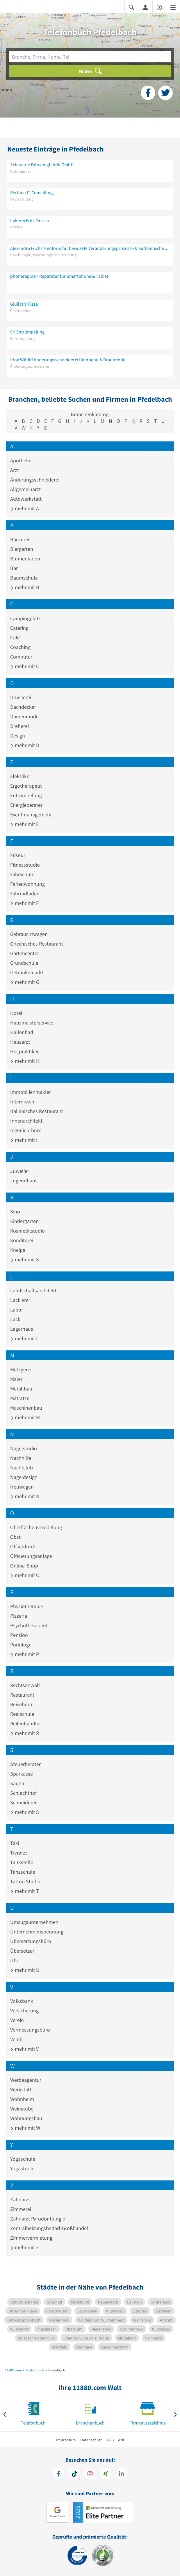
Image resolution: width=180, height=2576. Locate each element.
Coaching (20, 647)
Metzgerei (20, 1369)
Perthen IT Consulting (31, 192)
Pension (19, 1635)
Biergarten (21, 549)
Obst (15, 1537)
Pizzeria (18, 1615)
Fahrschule (22, 874)
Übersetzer (22, 1950)
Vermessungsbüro (30, 2029)
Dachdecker (23, 706)
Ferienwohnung (27, 884)
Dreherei (19, 726)
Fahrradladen (25, 893)
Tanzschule (22, 1871)
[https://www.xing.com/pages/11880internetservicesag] (105, 2474)
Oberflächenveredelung (36, 1527)
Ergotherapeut (26, 785)
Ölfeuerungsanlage (31, 1556)
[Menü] (173, 6)
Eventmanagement (31, 814)
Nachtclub (21, 1467)
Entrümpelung (26, 795)
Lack (15, 1319)
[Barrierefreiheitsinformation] (159, 6)
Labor (16, 1309)
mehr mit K (24, 1259)
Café (15, 637)
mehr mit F (24, 903)
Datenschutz (91, 2439)
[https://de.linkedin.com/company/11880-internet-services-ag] (121, 2474)
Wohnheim (22, 2099)
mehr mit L (24, 1338)
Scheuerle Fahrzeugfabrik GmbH (42, 164)
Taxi (14, 1843)
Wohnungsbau (26, 2118)
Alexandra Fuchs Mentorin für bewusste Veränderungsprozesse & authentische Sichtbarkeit (90, 248)
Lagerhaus (21, 1328)
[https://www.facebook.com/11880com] (58, 2474)
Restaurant (22, 1694)
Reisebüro (21, 1704)
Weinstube (21, 2108)
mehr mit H (25, 1061)
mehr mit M (25, 1417)
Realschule (22, 1714)
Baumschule (24, 577)
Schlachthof (23, 1793)
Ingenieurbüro (26, 1130)
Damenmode (24, 716)
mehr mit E (24, 824)
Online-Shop (24, 1565)
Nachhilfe (20, 1458)
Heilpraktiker (24, 1051)
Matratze (19, 1398)
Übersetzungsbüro (30, 1941)
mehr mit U (25, 1970)
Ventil (16, 2039)
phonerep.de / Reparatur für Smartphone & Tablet (59, 276)
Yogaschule (22, 2158)
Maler (16, 1379)
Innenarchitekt (26, 1120)
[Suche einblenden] (131, 6)
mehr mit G (24, 982)
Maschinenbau (26, 1407)
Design (17, 735)
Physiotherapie (26, 1606)
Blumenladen (25, 558)
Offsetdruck (23, 1546)
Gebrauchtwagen (29, 934)
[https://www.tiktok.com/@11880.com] (74, 2474)
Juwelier (19, 1171)
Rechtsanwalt (25, 1685)
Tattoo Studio (25, 1881)
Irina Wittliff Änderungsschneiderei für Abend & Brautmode (67, 359)
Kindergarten (24, 1221)
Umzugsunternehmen (34, 1922)
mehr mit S (24, 1812)
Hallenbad (21, 1032)
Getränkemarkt (26, 972)
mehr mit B (24, 587)
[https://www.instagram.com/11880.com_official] (90, 2474)
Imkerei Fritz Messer (29, 220)
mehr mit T (24, 1891)
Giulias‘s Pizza (24, 304)
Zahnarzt (20, 2199)
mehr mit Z (24, 2247)
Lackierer (20, 1300)
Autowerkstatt (26, 498)
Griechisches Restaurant (36, 943)
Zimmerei (20, 2209)
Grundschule (24, 962)
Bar (14, 568)
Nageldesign (24, 1477)
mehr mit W (25, 2127)
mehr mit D (24, 745)
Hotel (16, 1013)
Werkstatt (20, 2089)
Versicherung (24, 2010)
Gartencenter (24, 953)
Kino (15, 1211)
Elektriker (20, 776)
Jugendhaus (24, 1180)
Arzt (14, 470)
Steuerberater (25, 1764)
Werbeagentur (25, 2080)
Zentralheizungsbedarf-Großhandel (49, 2228)
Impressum (66, 2439)
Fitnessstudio (25, 864)
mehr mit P (24, 1654)
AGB (110, 2439)
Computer (21, 656)
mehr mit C (24, 666)
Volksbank (21, 2001)
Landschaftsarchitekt (33, 1290)
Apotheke (20, 460)
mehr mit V (24, 2048)
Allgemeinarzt (25, 489)
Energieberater (26, 805)
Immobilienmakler (30, 1092)
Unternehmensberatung (36, 1931)
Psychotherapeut (29, 1625)
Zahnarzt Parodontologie (37, 2218)
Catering (19, 628)
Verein (17, 2020)
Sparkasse (21, 1773)
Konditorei (21, 1240)
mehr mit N (25, 1496)
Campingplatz (25, 618)
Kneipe (17, 1249)
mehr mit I (24, 1140)
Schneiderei (23, 1802)
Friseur (17, 855)
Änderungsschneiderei (34, 479)
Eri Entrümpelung (27, 332)
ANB (121, 2439)
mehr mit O (25, 1575)
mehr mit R (24, 1733)
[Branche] (90, 56)
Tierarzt (18, 1852)
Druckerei (20, 697)
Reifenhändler (25, 1723)
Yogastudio (22, 2168)
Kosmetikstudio (27, 1230)
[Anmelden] (145, 7)
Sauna (17, 1783)
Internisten (22, 1101)
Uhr (14, 1960)
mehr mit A (24, 508)
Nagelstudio (23, 1448)
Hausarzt (20, 1041)
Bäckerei (19, 539)
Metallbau (21, 1388)
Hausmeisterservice (31, 1022)
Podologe (20, 1644)
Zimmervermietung (31, 2237)
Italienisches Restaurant (36, 1111)
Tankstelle (21, 1862)
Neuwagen (22, 1486)
